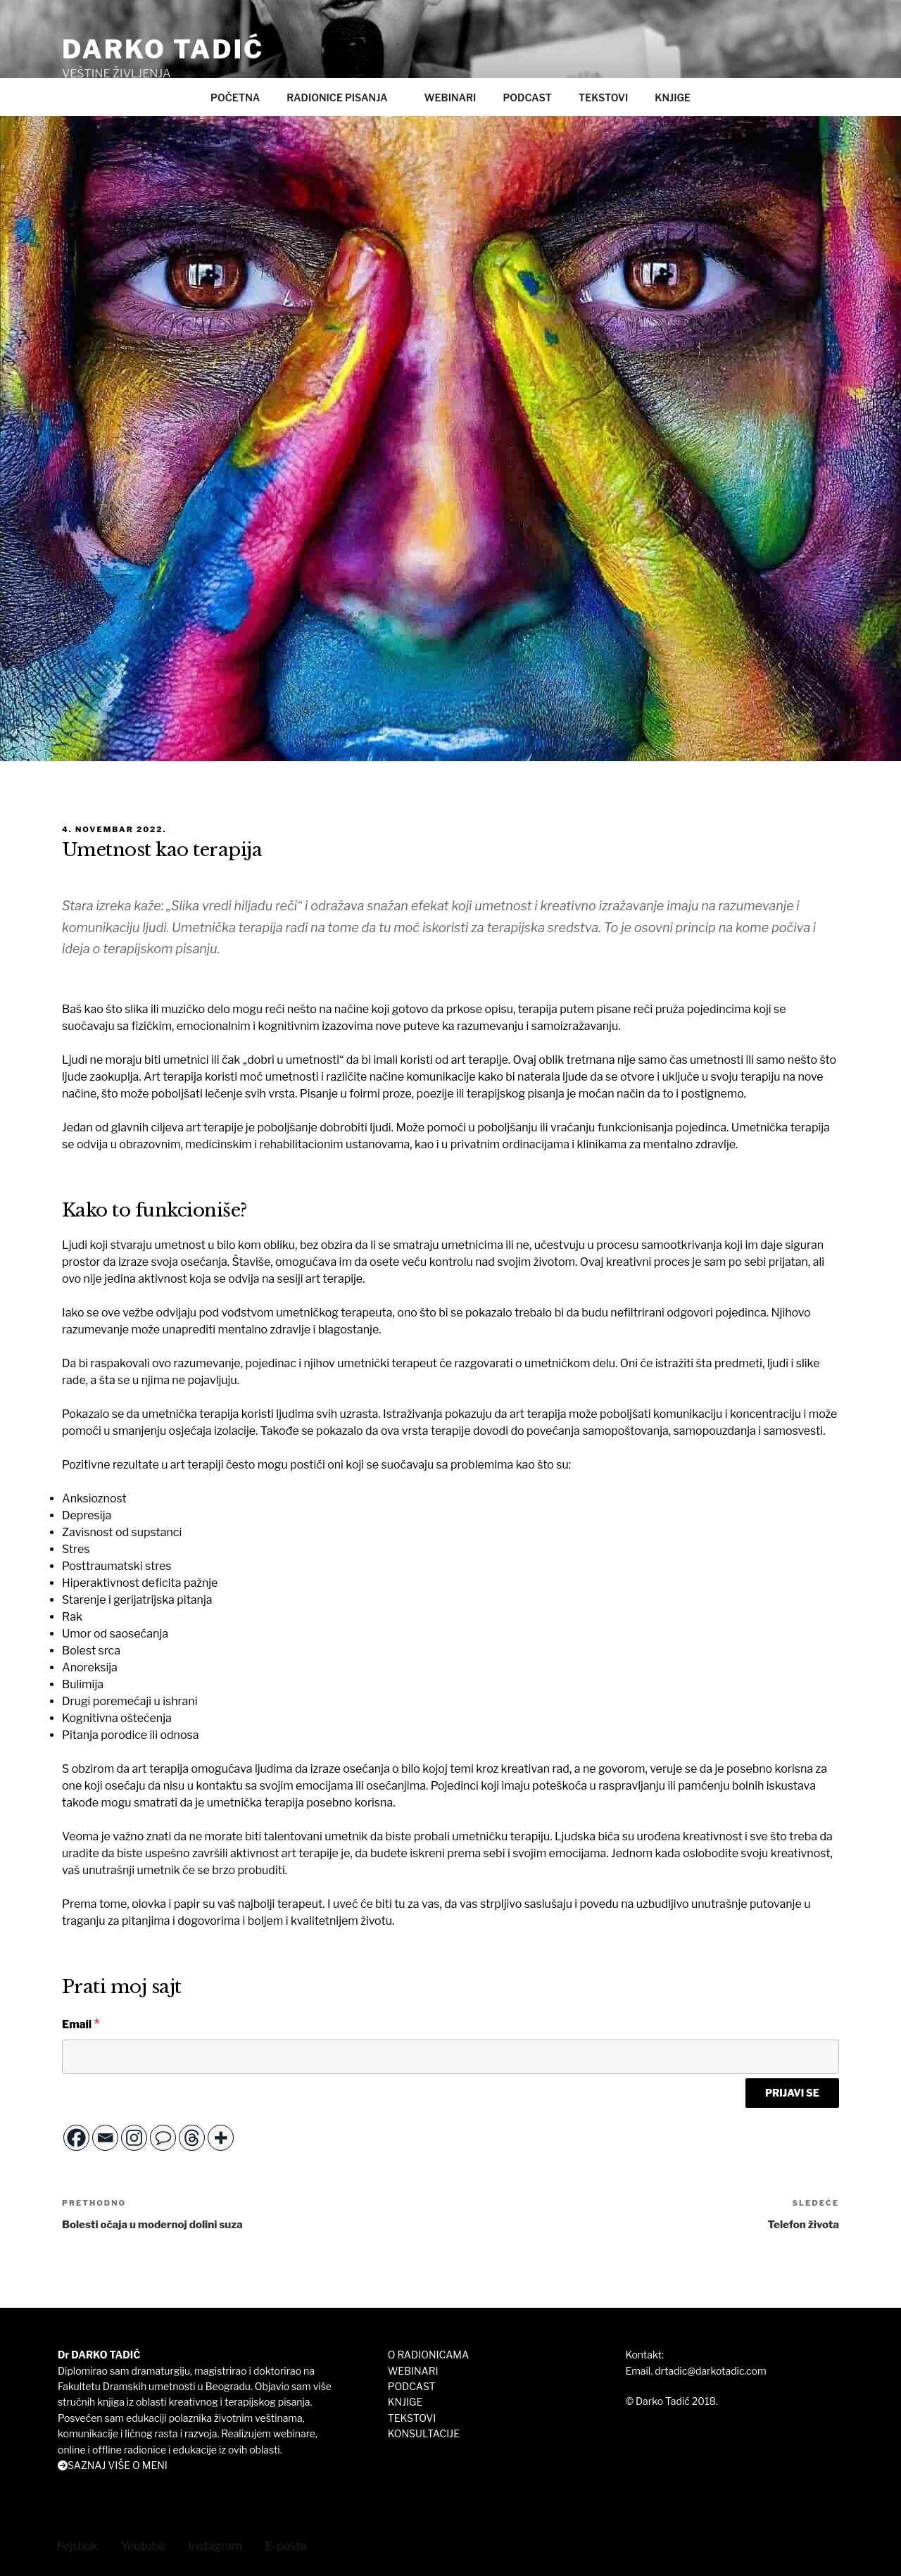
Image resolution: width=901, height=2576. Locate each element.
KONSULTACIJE (424, 2433)
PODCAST (527, 97)
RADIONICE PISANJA (343, 97)
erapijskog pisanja (518, 1093)
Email (81, 2023)
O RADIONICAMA (428, 2355)
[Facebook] (76, 2137)
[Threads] (192, 2137)
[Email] (450, 2056)
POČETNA (235, 97)
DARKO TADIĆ (163, 49)
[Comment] (163, 2137)
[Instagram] (134, 2137)
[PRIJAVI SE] (792, 2092)
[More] (221, 2137)
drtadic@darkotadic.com (710, 2370)
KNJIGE (673, 97)
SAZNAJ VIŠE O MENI (118, 2465)
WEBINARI (450, 97)
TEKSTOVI (603, 97)
